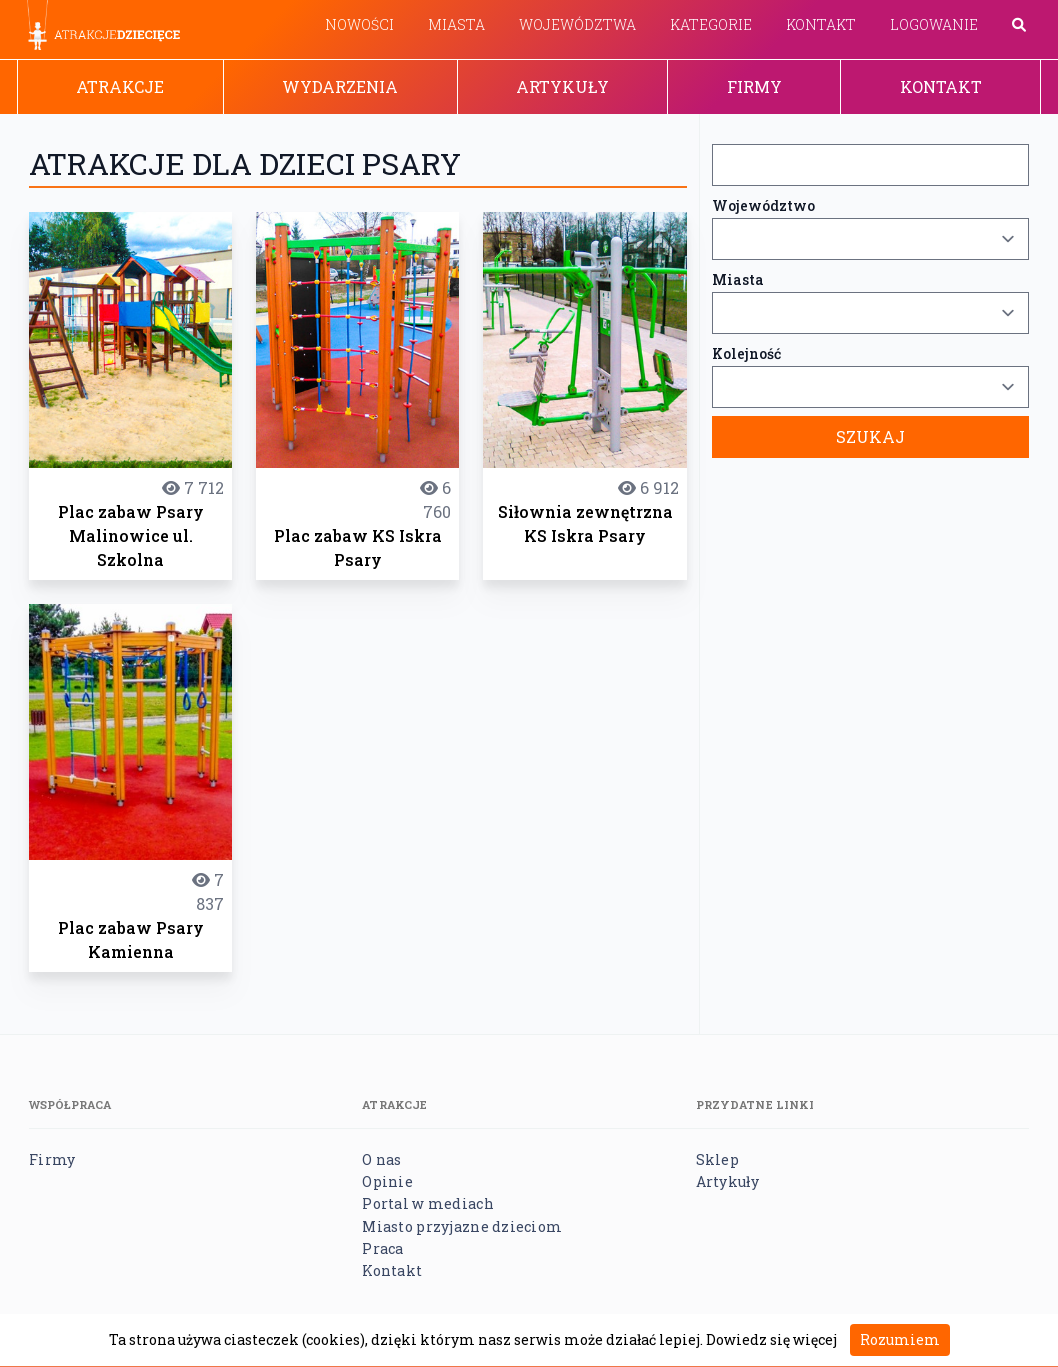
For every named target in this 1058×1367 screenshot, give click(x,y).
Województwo (763, 205)
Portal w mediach (427, 1203)
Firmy (754, 86)
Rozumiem (900, 1339)
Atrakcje (120, 86)
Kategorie (711, 24)
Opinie (387, 1181)
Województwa (577, 24)
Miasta (456, 24)
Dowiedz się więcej (771, 1339)
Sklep (717, 1159)
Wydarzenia (340, 86)
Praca (382, 1248)
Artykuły (562, 86)
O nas (381, 1159)
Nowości (359, 24)
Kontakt (821, 24)
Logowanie (934, 24)
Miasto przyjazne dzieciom (462, 1226)
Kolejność (746, 353)
